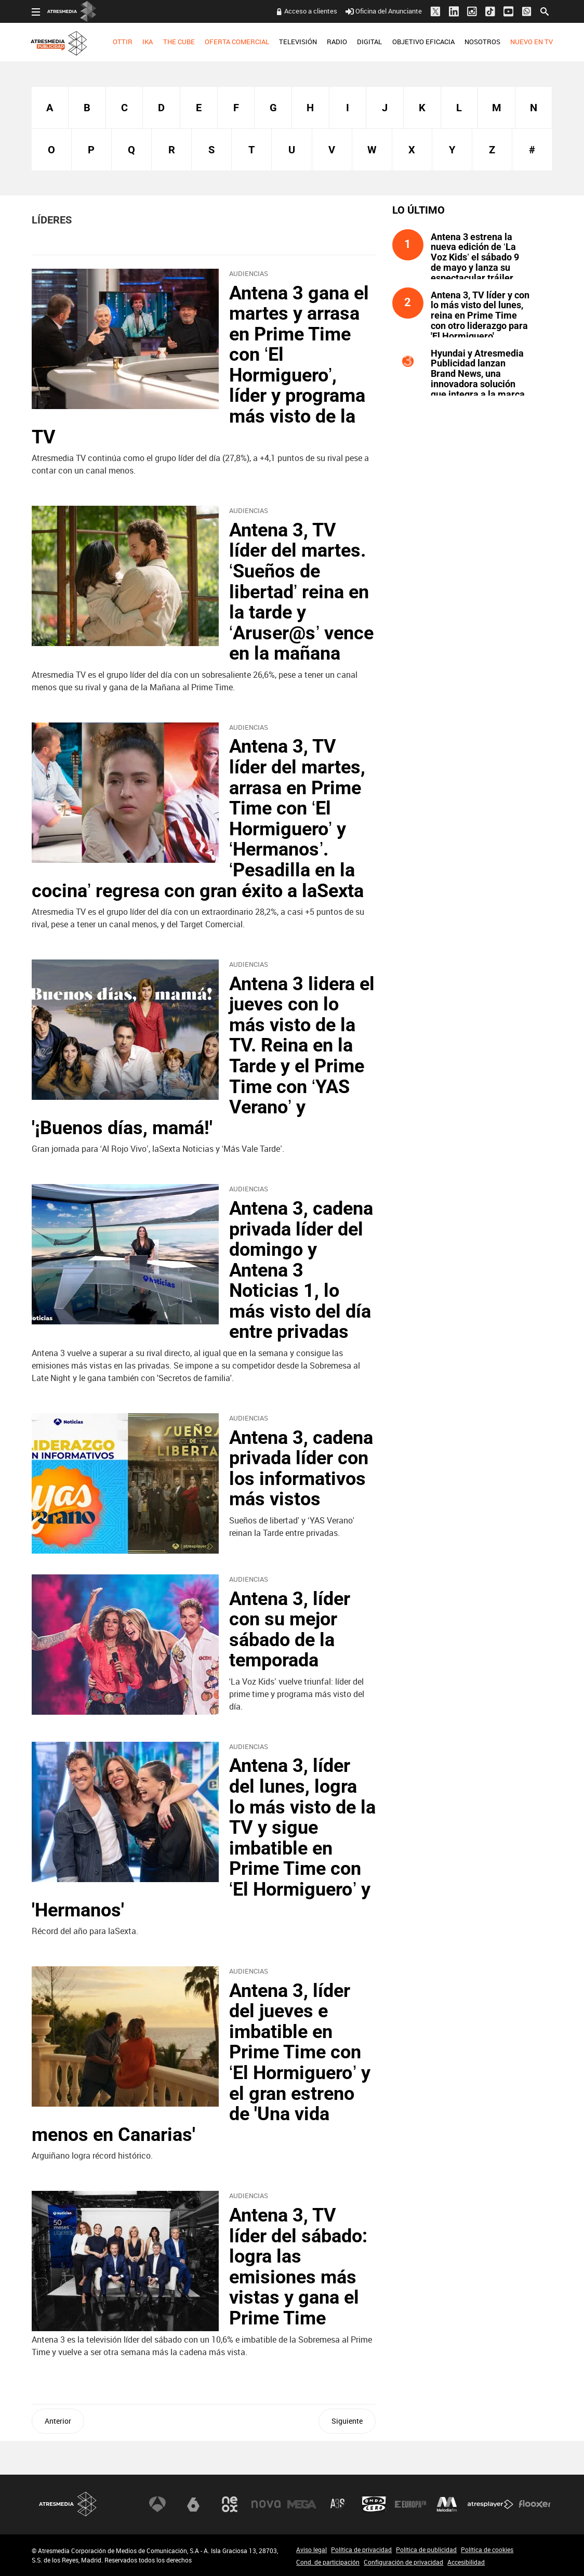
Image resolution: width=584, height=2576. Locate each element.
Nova (266, 2504)
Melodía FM (446, 2504)
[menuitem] (123, 42)
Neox (229, 2504)
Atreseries (338, 2504)
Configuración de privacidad (403, 2562)
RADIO (337, 41)
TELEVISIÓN (298, 41)
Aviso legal (311, 2549)
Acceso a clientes (310, 11)
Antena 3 (157, 2504)
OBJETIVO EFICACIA (423, 41)
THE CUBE (179, 41)
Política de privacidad (361, 2549)
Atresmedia (68, 2504)
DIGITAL (369, 41)
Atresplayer (490, 2504)
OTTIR (122, 41)
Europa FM (410, 2504)
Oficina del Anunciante (384, 11)
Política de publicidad (426, 2549)
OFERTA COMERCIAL (237, 41)
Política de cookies (487, 2549)
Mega (301, 2504)
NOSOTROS (482, 41)
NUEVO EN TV (531, 41)
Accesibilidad (466, 2562)
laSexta (193, 2504)
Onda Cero (374, 2504)
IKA (147, 41)
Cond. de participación (328, 2562)
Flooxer (534, 2504)
